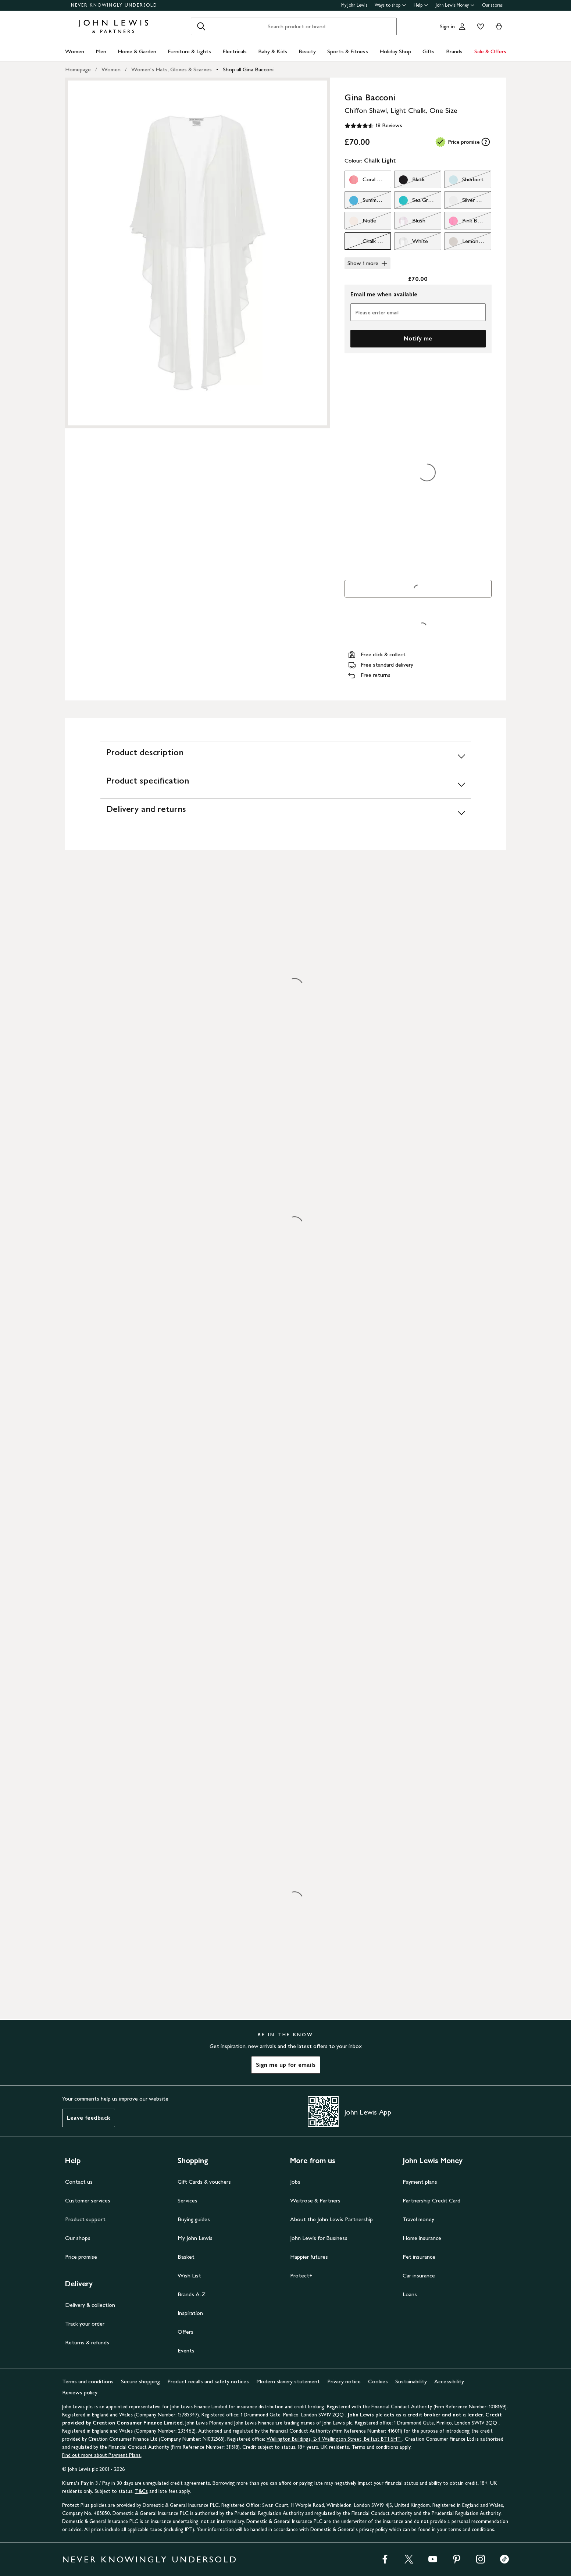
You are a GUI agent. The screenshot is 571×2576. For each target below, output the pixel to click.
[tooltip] (486, 142)
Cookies (378, 2381)
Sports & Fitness (347, 51)
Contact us (79, 2181)
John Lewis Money (455, 5)
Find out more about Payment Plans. (102, 2455)
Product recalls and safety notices (208, 2381)
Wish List (189, 2275)
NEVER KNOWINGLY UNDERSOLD (114, 5)
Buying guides (194, 2219)
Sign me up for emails (285, 2064)
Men (101, 51)
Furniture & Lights (189, 51)
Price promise (81, 2256)
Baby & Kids (272, 51)
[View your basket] (499, 26)
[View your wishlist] (479, 26)
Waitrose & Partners (315, 2200)
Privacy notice (344, 2381)
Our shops (77, 2237)
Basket (186, 2256)
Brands (454, 51)
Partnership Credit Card (431, 2200)
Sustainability (411, 2381)
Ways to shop (390, 5)
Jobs (295, 2181)
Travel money (418, 2219)
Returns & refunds (87, 2342)
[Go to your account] (462, 26)
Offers (185, 2331)
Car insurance (419, 2275)
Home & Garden (137, 51)
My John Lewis (354, 5)
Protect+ (301, 2275)
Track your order (84, 2323)
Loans (410, 2294)
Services (187, 2200)
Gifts (428, 51)
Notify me (418, 338)
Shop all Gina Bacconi (248, 69)
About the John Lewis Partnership (331, 2219)
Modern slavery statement (288, 2381)
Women (74, 51)
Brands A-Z (192, 2294)
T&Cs (141, 2491)
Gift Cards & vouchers (204, 2181)
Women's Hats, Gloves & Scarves (171, 69)
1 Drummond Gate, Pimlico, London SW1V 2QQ (293, 2415)
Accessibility (449, 2381)
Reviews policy (79, 2392)
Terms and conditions (88, 2381)
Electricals (234, 51)
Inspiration (190, 2312)
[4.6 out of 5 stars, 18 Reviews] (373, 125)
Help (421, 5)
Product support (85, 2219)
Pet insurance (419, 2256)
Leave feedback (88, 2117)
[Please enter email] (418, 312)
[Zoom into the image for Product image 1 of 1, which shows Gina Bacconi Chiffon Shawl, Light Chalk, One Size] (197, 253)
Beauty (307, 51)
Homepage (78, 69)
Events (186, 2350)
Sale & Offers (490, 51)
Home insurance (422, 2237)
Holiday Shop (395, 51)
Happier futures (309, 2256)
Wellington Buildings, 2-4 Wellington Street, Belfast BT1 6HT (334, 2439)
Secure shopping (140, 2381)
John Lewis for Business (318, 2237)
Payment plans (420, 2181)
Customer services (87, 2200)
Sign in (447, 26)
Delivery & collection (90, 2304)
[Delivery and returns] (285, 812)
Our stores (492, 5)
